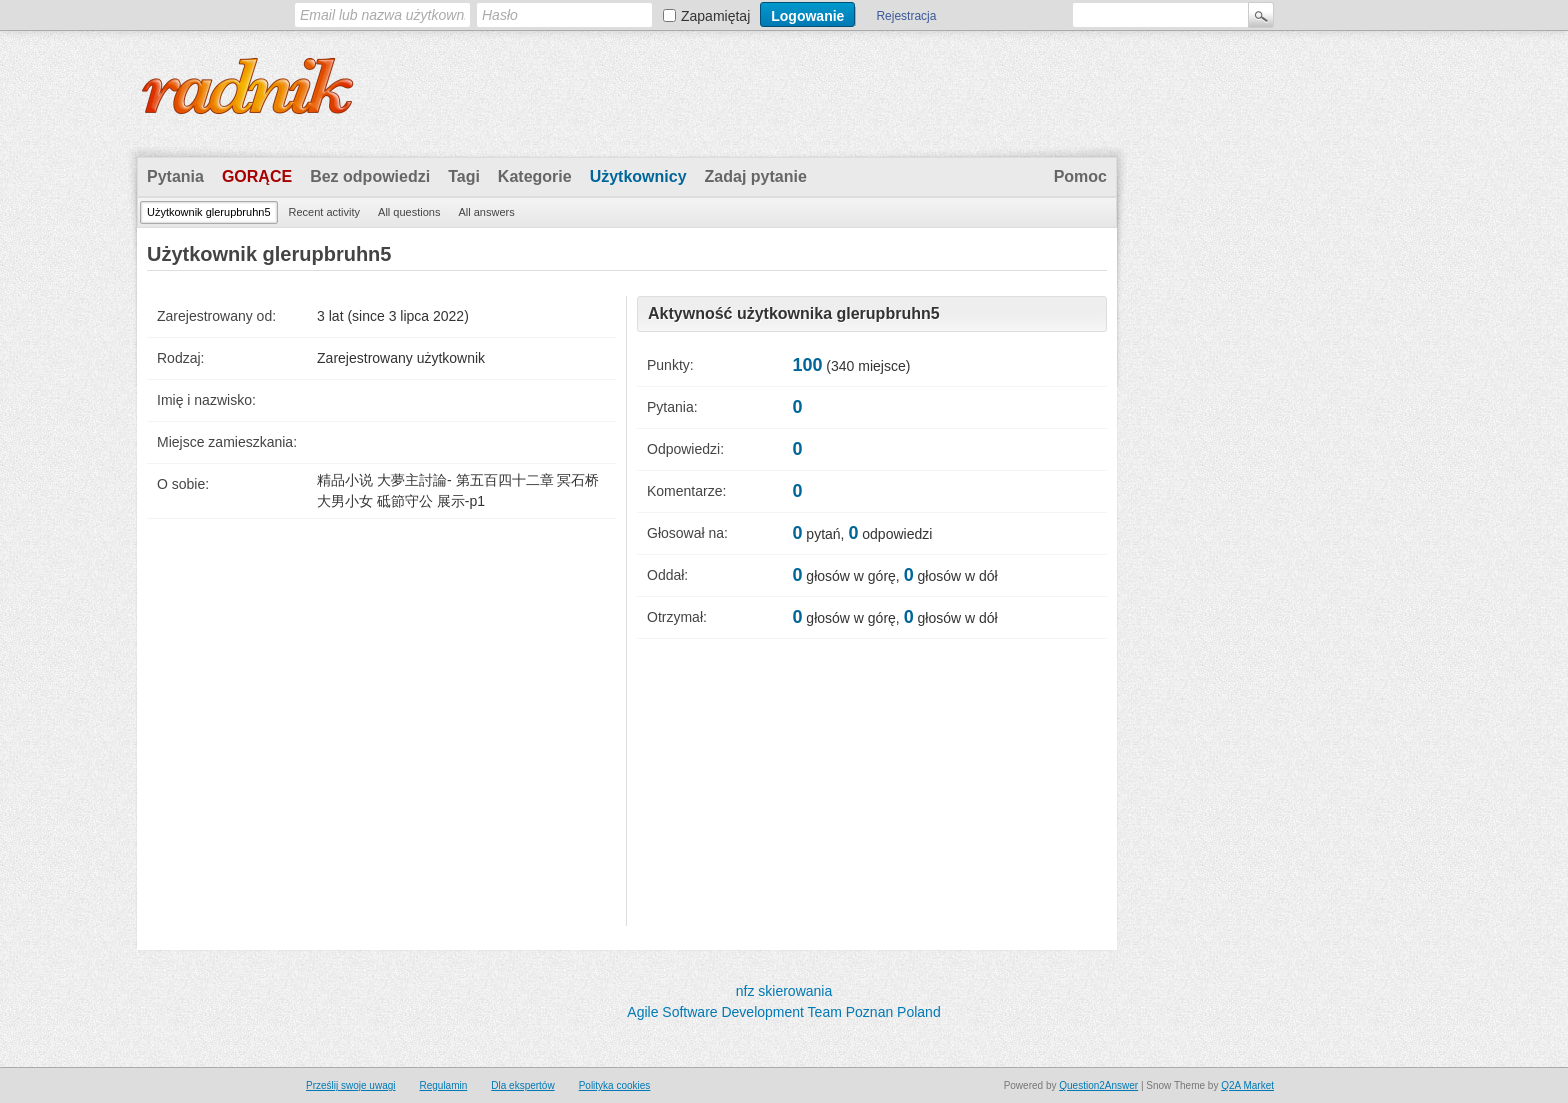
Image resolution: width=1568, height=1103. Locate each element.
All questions (409, 212)
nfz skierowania (784, 991)
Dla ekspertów (522, 1085)
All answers (486, 212)
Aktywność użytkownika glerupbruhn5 (794, 313)
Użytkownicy (638, 176)
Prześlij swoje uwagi (350, 1085)
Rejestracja (906, 16)
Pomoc (1080, 176)
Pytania (175, 176)
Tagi (464, 176)
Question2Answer (1098, 1085)
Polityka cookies (615, 1085)
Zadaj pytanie (756, 176)
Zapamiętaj (715, 16)
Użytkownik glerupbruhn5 (209, 212)
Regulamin (443, 1085)
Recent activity (325, 212)
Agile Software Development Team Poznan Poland (783, 1012)
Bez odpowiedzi (370, 176)
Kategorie (535, 176)
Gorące (257, 176)
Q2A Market (1247, 1085)
